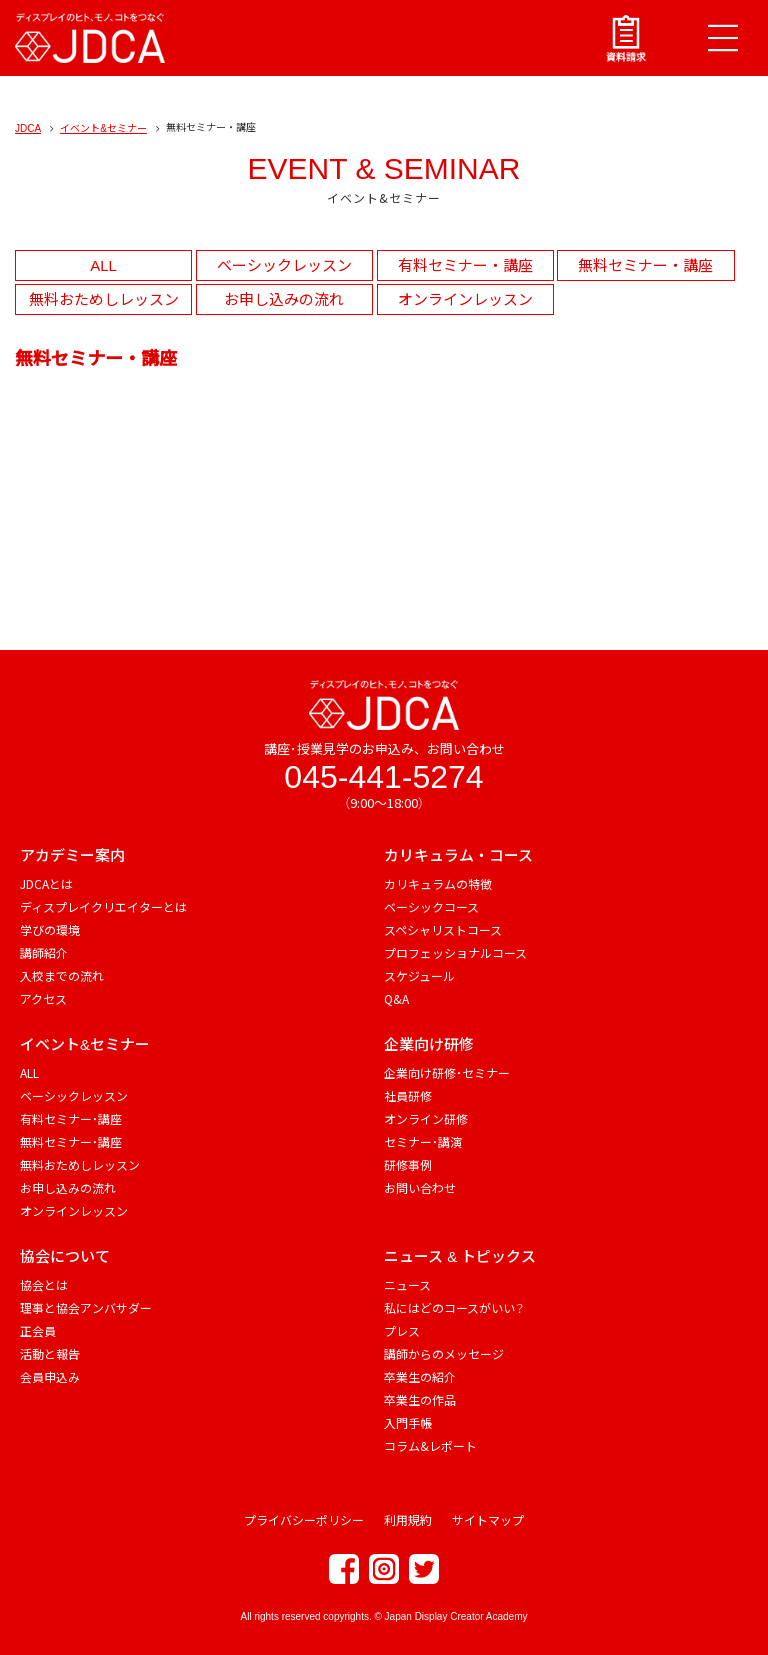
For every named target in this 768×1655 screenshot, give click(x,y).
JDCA (28, 128)
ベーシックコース (431, 906)
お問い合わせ (420, 1187)
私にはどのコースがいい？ (454, 1307)
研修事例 (408, 1164)
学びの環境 (50, 929)
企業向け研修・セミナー (447, 1072)
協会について (65, 1256)
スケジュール (419, 975)
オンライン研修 (426, 1118)
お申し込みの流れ (284, 299)
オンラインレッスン (465, 299)
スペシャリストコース (443, 929)
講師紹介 (44, 952)
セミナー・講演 (423, 1141)
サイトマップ (488, 1519)
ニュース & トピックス (460, 1256)
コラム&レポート (430, 1445)
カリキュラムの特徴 (438, 883)
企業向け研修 (429, 1044)
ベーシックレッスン (284, 265)
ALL (103, 265)
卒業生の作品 (420, 1399)
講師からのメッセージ (444, 1353)
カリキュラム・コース (458, 855)
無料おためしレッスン (104, 299)
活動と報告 (50, 1353)
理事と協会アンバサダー (86, 1307)
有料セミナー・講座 (465, 265)
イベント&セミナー (103, 128)
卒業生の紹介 (420, 1376)
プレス (402, 1330)
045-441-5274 (383, 777)
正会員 (38, 1330)
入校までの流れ (62, 975)
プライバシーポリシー (304, 1519)
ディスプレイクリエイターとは (103, 906)
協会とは (44, 1284)
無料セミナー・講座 (645, 265)
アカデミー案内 (72, 855)
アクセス (43, 998)
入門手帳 (408, 1422)
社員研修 (408, 1095)
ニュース (407, 1284)
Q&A (396, 998)
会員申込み (50, 1376)
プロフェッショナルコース (455, 952)
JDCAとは (46, 883)
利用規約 (408, 1519)
